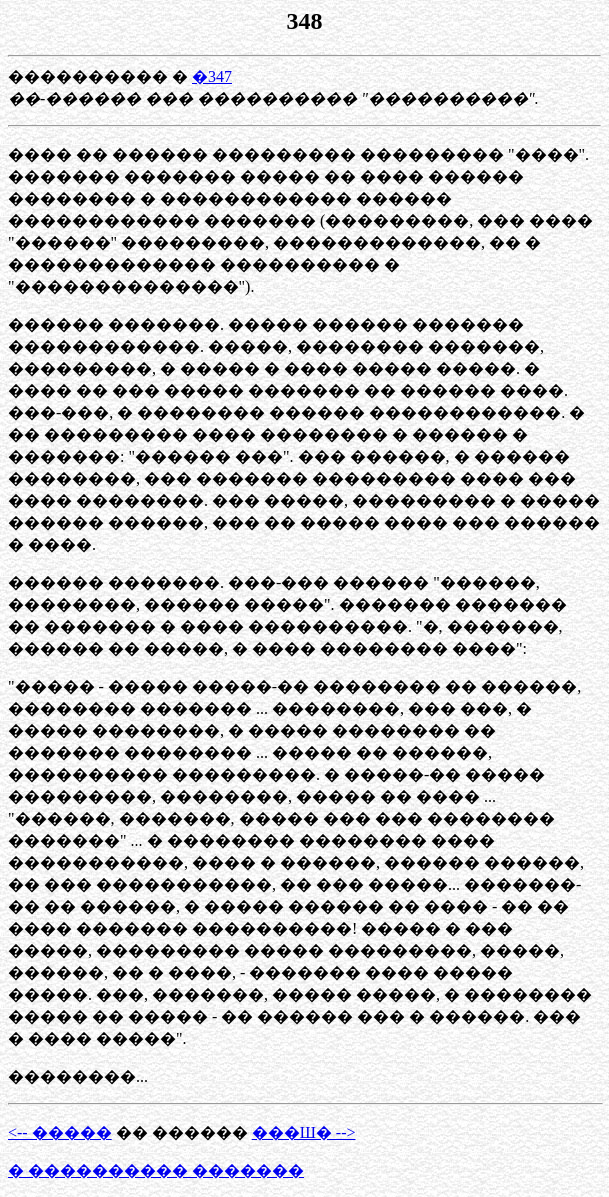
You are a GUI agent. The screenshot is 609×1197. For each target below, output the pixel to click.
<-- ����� (60, 1132)
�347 (212, 76)
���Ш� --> (304, 1132)
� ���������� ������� (156, 1170)
